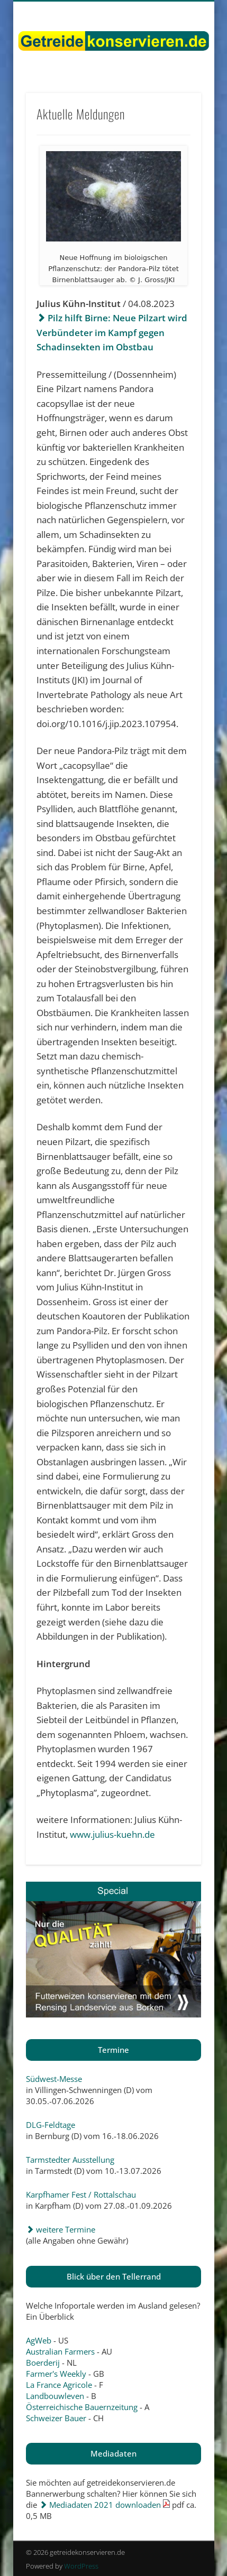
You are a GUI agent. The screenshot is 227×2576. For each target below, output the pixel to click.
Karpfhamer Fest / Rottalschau (81, 2194)
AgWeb (38, 2340)
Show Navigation (175, 94)
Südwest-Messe (54, 2078)
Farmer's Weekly (56, 2373)
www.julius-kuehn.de (112, 1834)
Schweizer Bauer (56, 2418)
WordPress (81, 2566)
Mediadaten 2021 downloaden (100, 2504)
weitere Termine (60, 2229)
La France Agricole (59, 2384)
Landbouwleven (55, 2396)
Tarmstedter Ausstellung (70, 2159)
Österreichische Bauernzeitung (82, 2407)
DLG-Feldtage (50, 2124)
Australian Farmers (60, 2351)
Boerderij (43, 2362)
